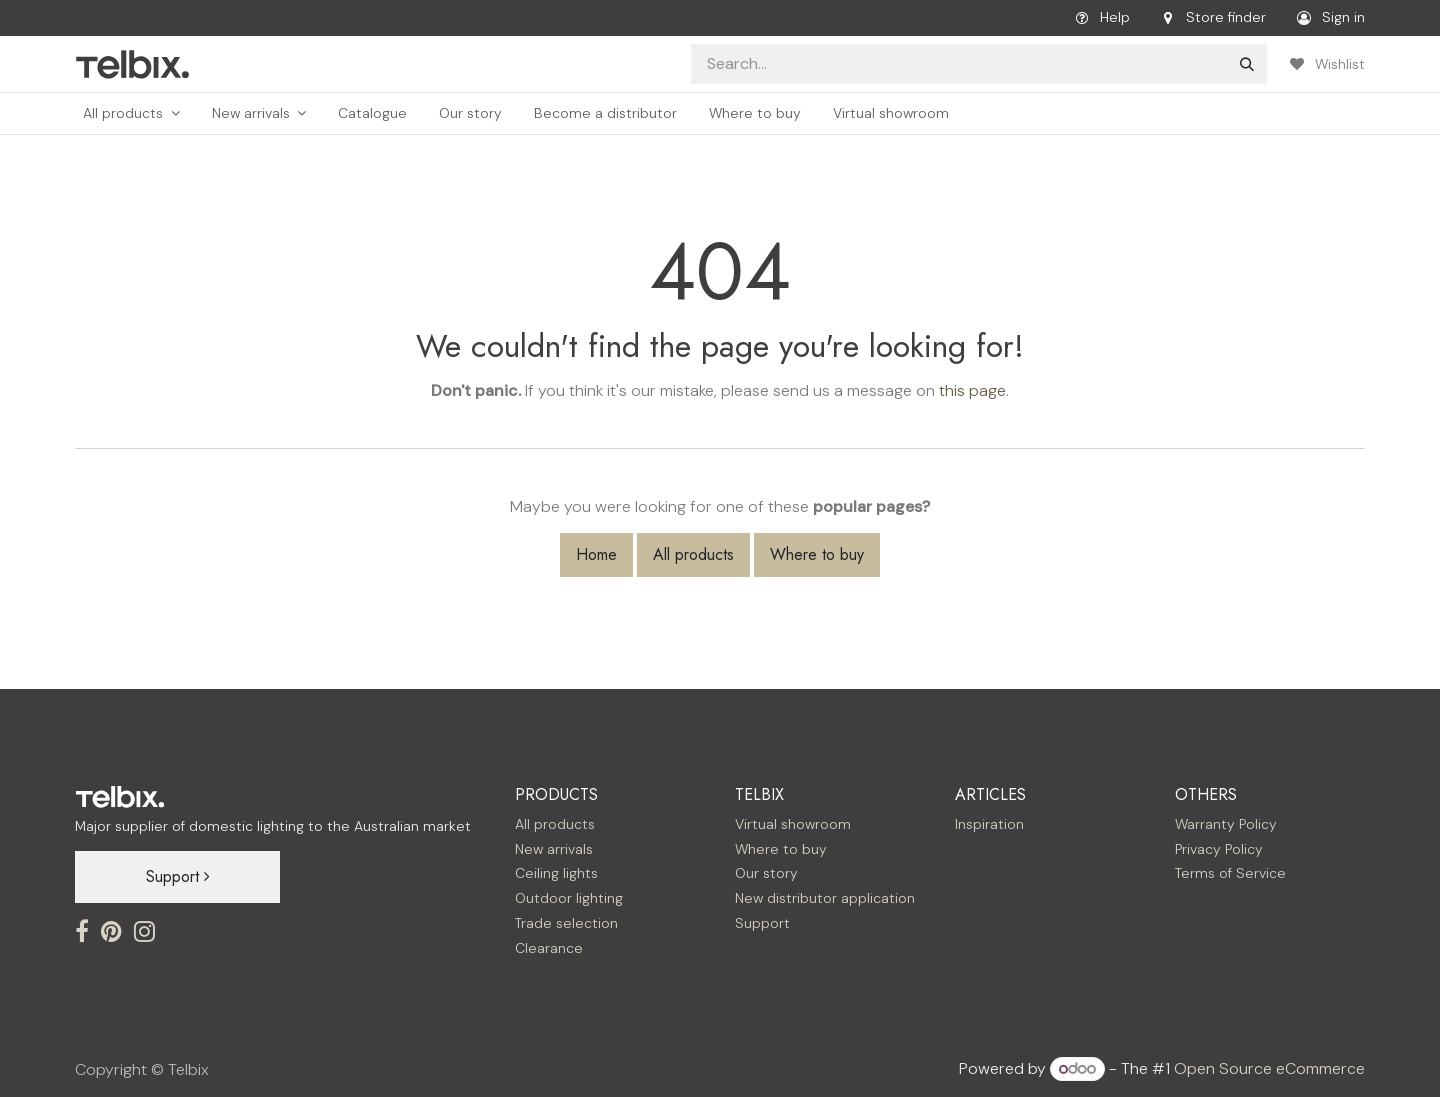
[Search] (1247, 64)
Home (596, 554)
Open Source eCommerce (1269, 1068)
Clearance (549, 948)
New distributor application (825, 898)
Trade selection (566, 923)
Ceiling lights (556, 873)
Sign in (1327, 18)
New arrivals (554, 849)
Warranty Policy (1226, 824)
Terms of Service (1230, 873)
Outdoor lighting (569, 898)
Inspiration (989, 824)
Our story (766, 873)
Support (178, 876)
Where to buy (817, 554)
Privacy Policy (1219, 849)
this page (972, 390)
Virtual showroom (793, 824)
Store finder (1210, 18)
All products (693, 554)
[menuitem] (131, 113)
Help (1099, 18)
